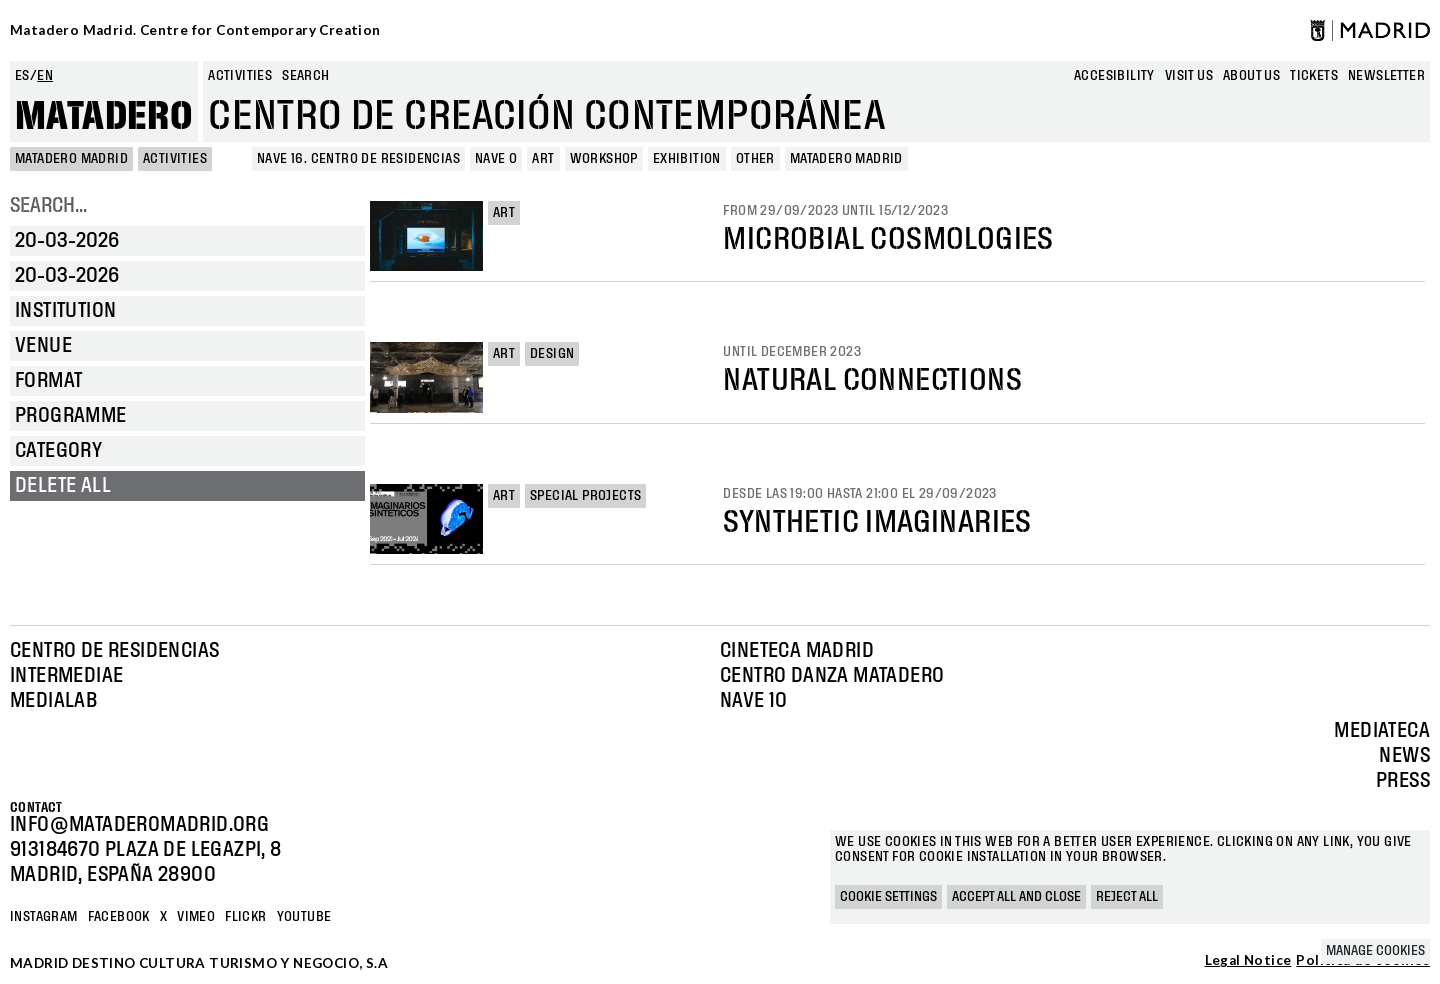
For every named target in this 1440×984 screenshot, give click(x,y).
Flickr (245, 917)
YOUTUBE (304, 917)
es (22, 76)
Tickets (1314, 76)
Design (552, 354)
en (45, 76)
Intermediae (66, 676)
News (1404, 756)
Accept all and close (1016, 897)
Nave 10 (754, 701)
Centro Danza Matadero (832, 676)
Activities (240, 76)
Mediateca (1382, 731)
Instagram (44, 917)
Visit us (1189, 76)
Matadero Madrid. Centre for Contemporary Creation (195, 30)
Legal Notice (1248, 961)
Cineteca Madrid (797, 651)
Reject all (1127, 897)
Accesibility (1114, 76)
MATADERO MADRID (71, 159)
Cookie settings (888, 897)
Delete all (63, 486)
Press (1403, 781)
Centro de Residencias (114, 651)
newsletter (1386, 76)
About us (1251, 76)
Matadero (104, 117)
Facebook (119, 917)
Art (504, 213)
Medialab (53, 701)
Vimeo (196, 917)
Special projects (585, 496)
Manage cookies (1375, 951)
